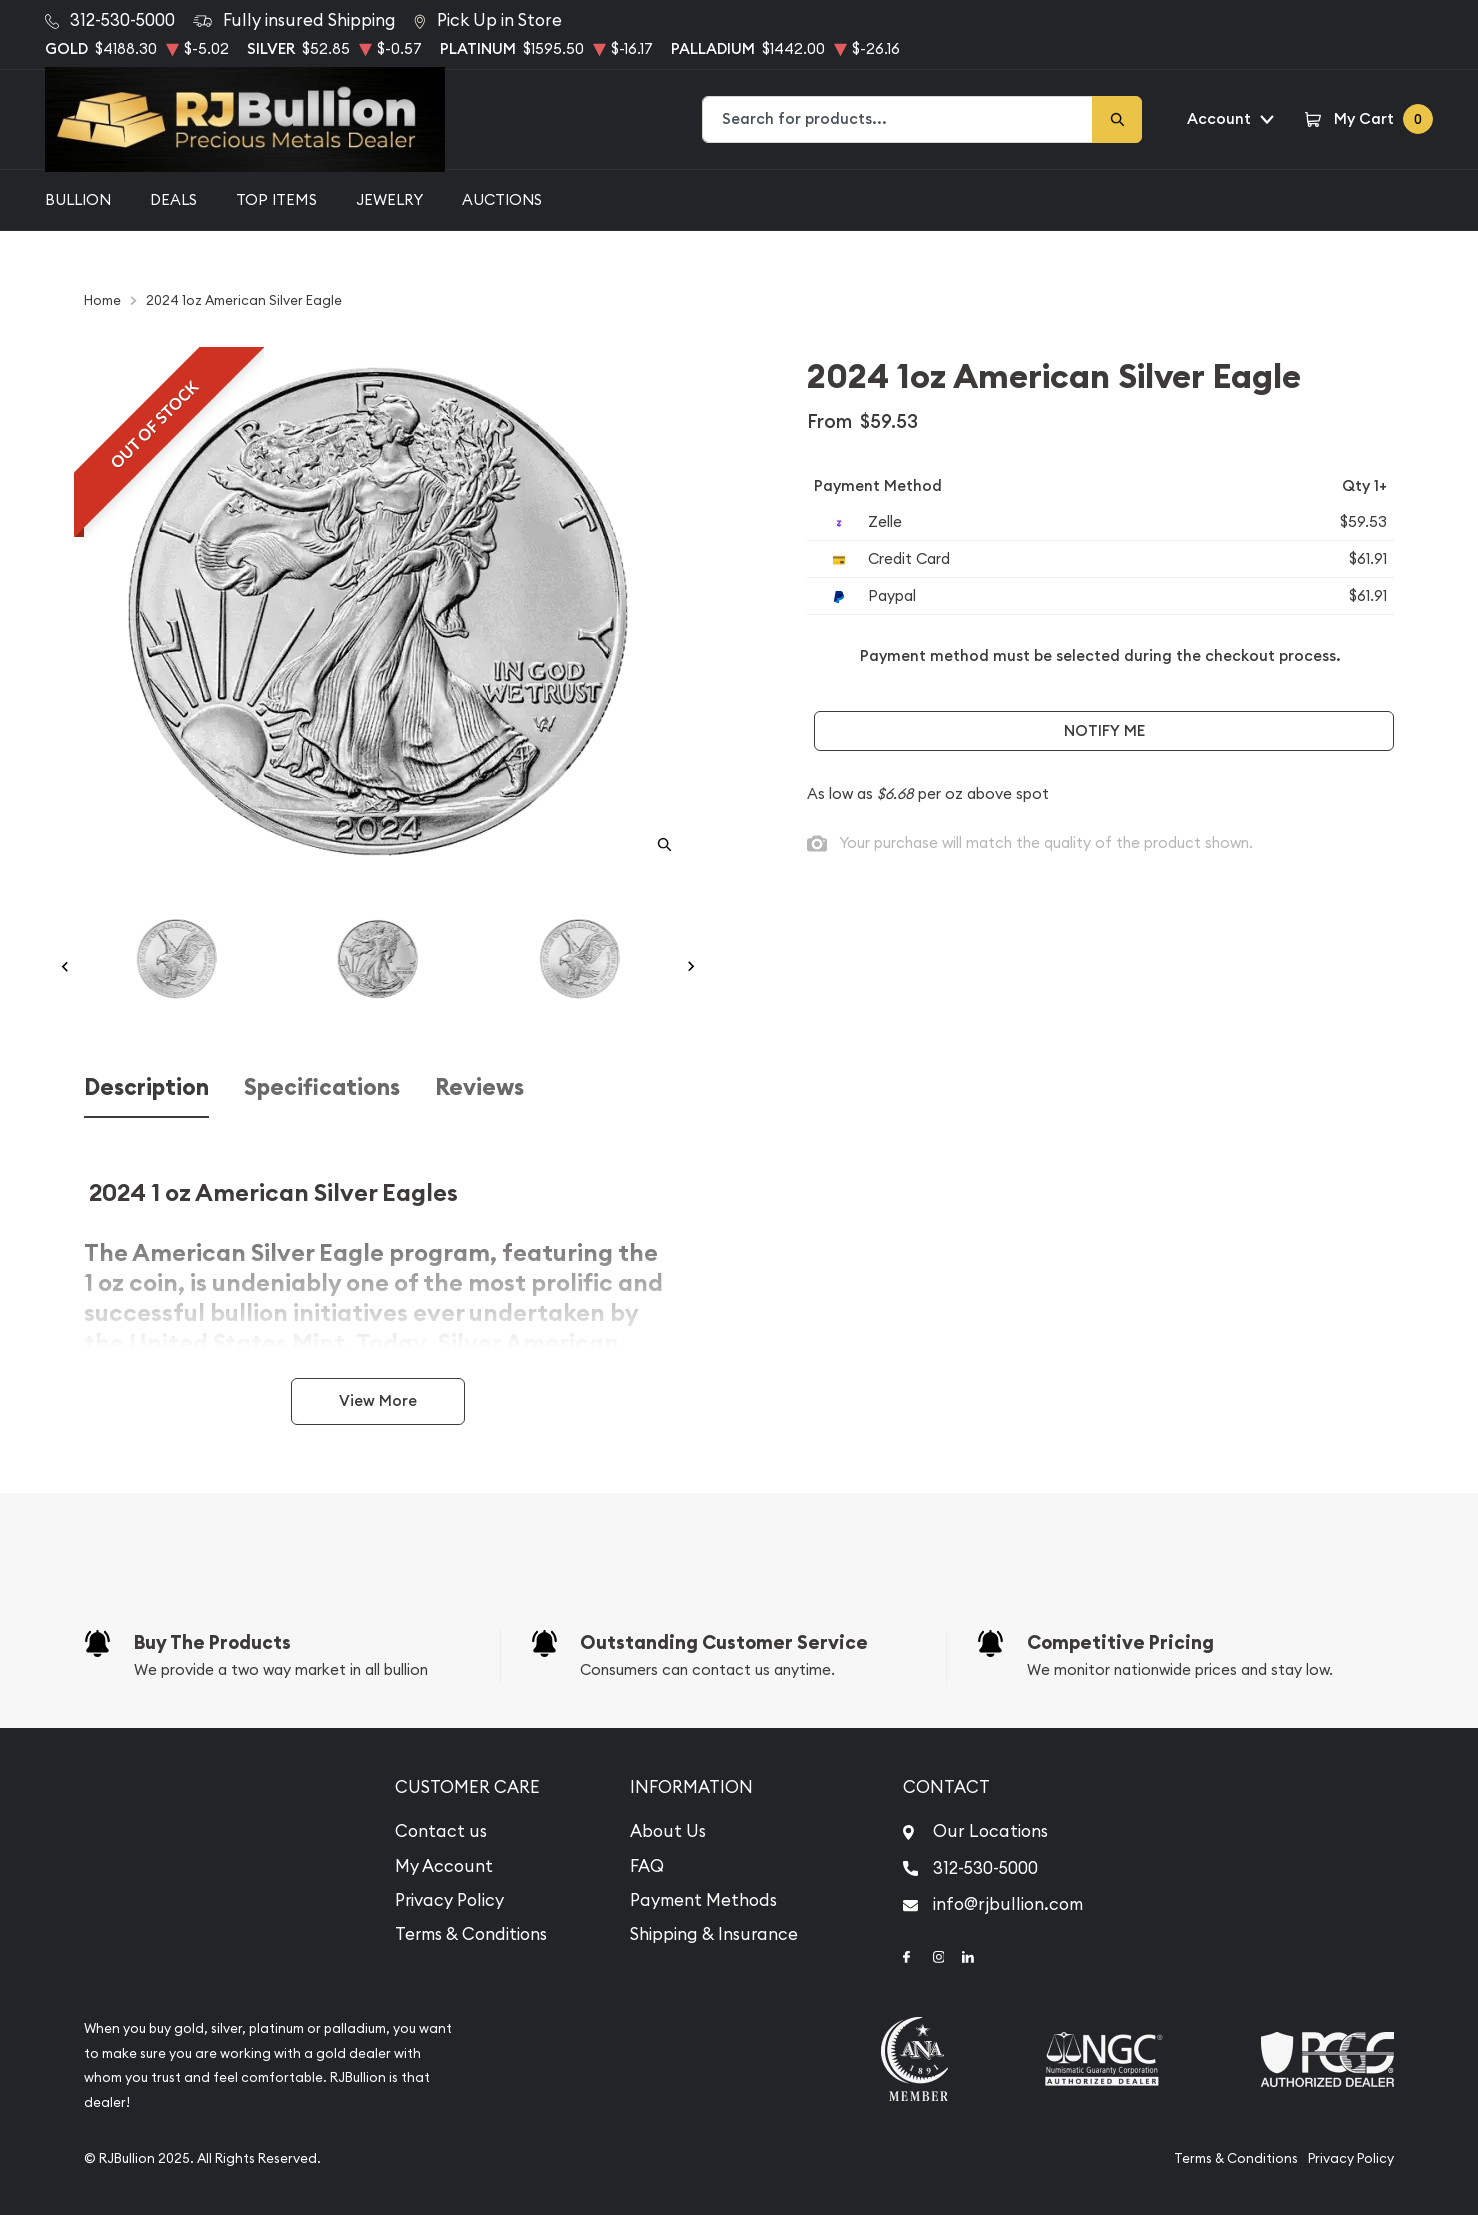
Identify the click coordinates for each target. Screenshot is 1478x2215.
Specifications (322, 1087)
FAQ (647, 1866)
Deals (173, 199)
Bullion (78, 199)
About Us (668, 1831)
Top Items (276, 199)
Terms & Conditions (471, 1934)
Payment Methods (703, 1900)
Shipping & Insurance (714, 1934)
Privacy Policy (449, 1900)
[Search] (1117, 119)
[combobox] (898, 119)
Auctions (502, 199)
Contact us (441, 1831)
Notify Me (1104, 730)
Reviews (479, 1087)
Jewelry (389, 199)
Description (146, 1087)
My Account (444, 1866)
